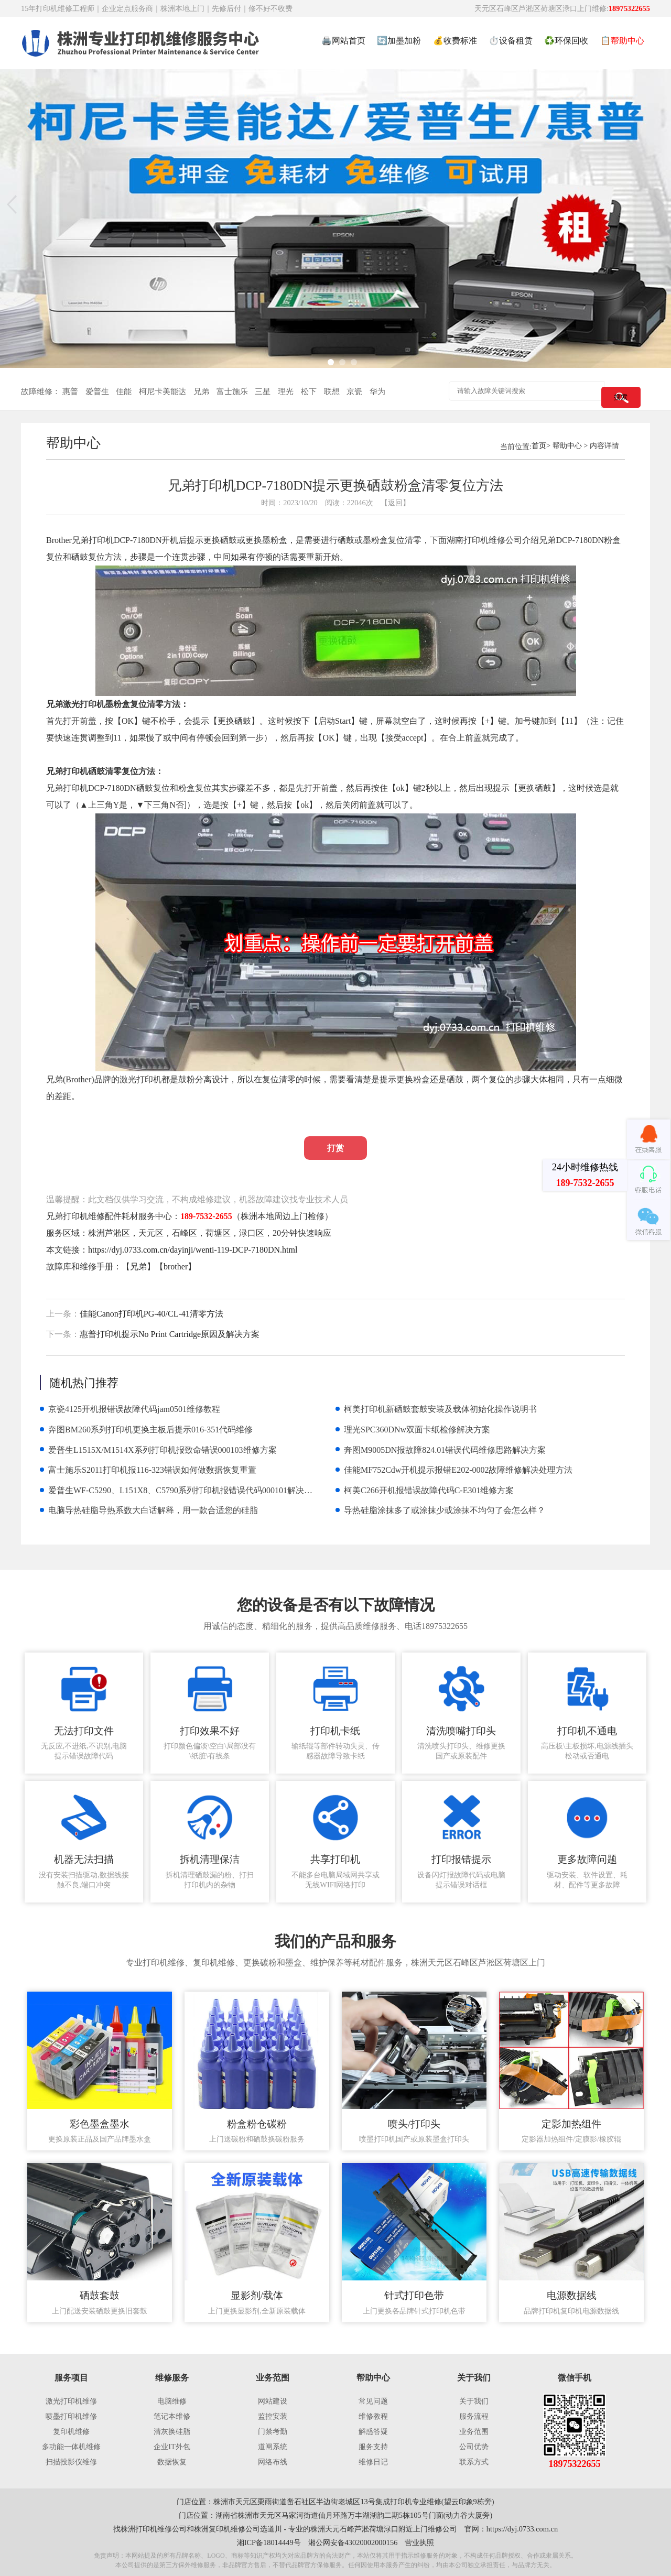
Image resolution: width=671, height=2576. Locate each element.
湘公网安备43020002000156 (353, 2542)
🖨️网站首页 (343, 40)
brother (176, 1266)
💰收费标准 (455, 40)
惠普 (70, 391)
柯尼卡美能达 (162, 391)
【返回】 (395, 502)
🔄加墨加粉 (399, 40)
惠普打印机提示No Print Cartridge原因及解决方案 (169, 1334)
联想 (332, 391)
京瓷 (354, 391)
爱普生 (97, 391)
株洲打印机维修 (146, 2529)
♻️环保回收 (566, 40)
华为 (377, 391)
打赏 (335, 1148)
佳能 (124, 391)
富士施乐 (232, 391)
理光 (286, 391)
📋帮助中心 (622, 40)
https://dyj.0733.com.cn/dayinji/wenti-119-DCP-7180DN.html (192, 1249)
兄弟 (201, 391)
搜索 (620, 397)
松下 (309, 391)
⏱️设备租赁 (511, 40)
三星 (262, 391)
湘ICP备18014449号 (269, 2542)
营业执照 (419, 2542)
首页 (539, 445)
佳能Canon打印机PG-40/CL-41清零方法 (151, 1313)
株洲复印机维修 (219, 2529)
